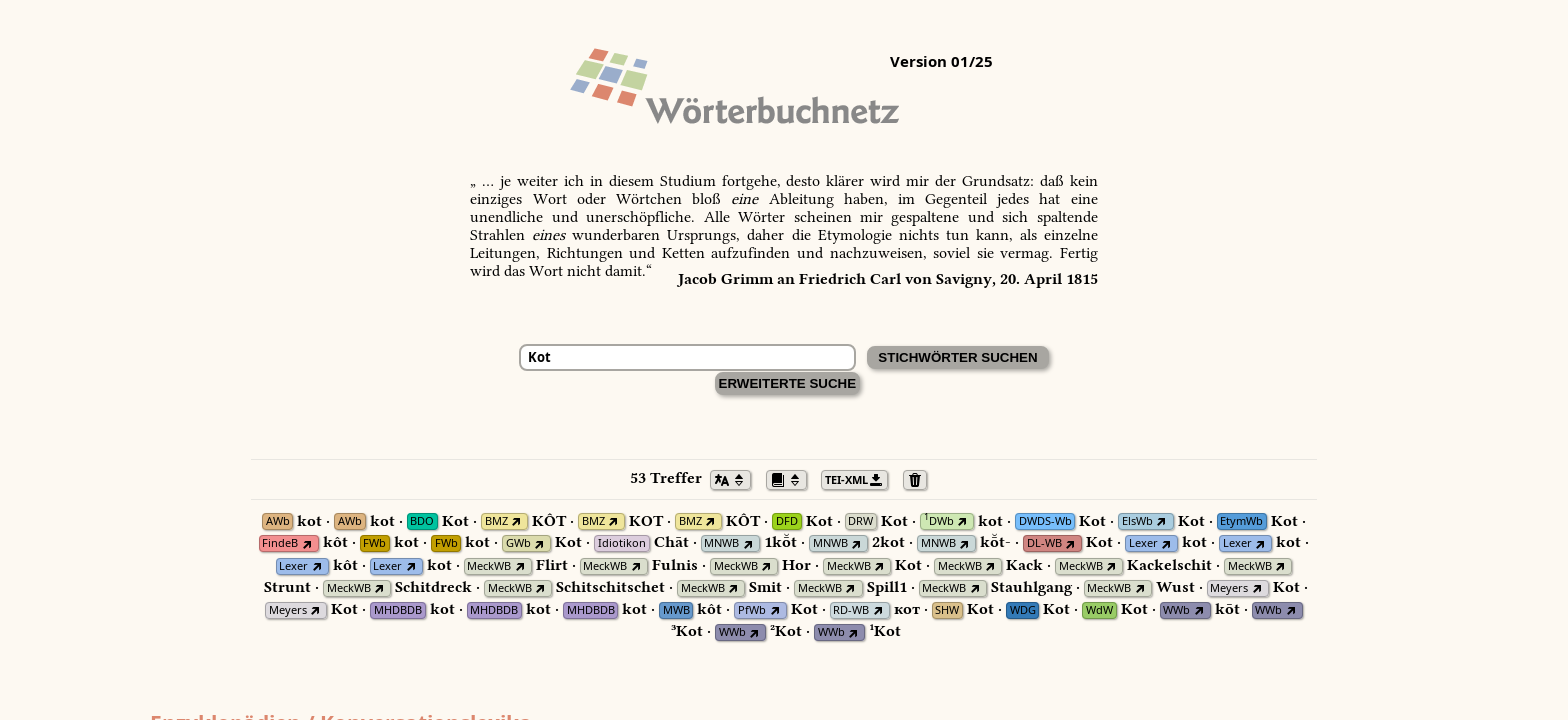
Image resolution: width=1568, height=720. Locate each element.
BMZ (496, 521)
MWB (676, 610)
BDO (422, 521)
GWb (518, 543)
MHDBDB (398, 610)
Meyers (1229, 588)
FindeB (280, 543)
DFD (787, 521)
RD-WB (851, 610)
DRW (860, 521)
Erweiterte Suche (788, 383)
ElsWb (1137, 521)
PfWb (752, 610)
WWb (1176, 610)
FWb (374, 543)
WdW (1099, 610)
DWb (939, 521)
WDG (1023, 610)
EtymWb (1241, 521)
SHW (947, 610)
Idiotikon (622, 543)
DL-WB (1044, 543)
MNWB (721, 543)
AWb (278, 521)
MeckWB (489, 566)
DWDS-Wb (1045, 521)
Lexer (1143, 543)
